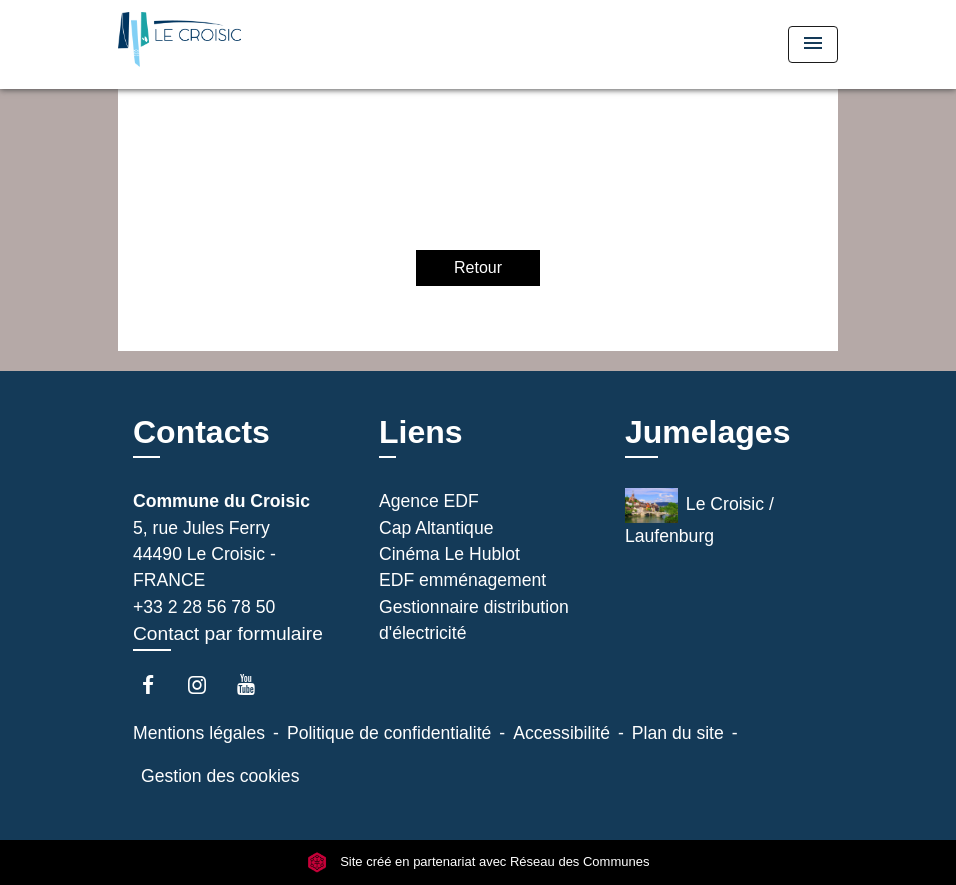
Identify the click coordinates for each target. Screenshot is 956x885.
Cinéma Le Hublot (449, 554)
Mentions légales (199, 733)
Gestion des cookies (220, 776)
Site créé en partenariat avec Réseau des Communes (478, 862)
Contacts (201, 432)
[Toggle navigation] (813, 44)
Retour (478, 267)
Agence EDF (429, 501)
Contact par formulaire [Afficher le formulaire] (228, 633)
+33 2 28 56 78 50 (204, 607)
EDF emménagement (462, 580)
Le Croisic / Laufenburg (699, 517)
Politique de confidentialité (389, 733)
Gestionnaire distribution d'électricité (474, 620)
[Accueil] (243, 44)
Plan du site (678, 733)
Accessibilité (561, 733)
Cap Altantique (436, 528)
